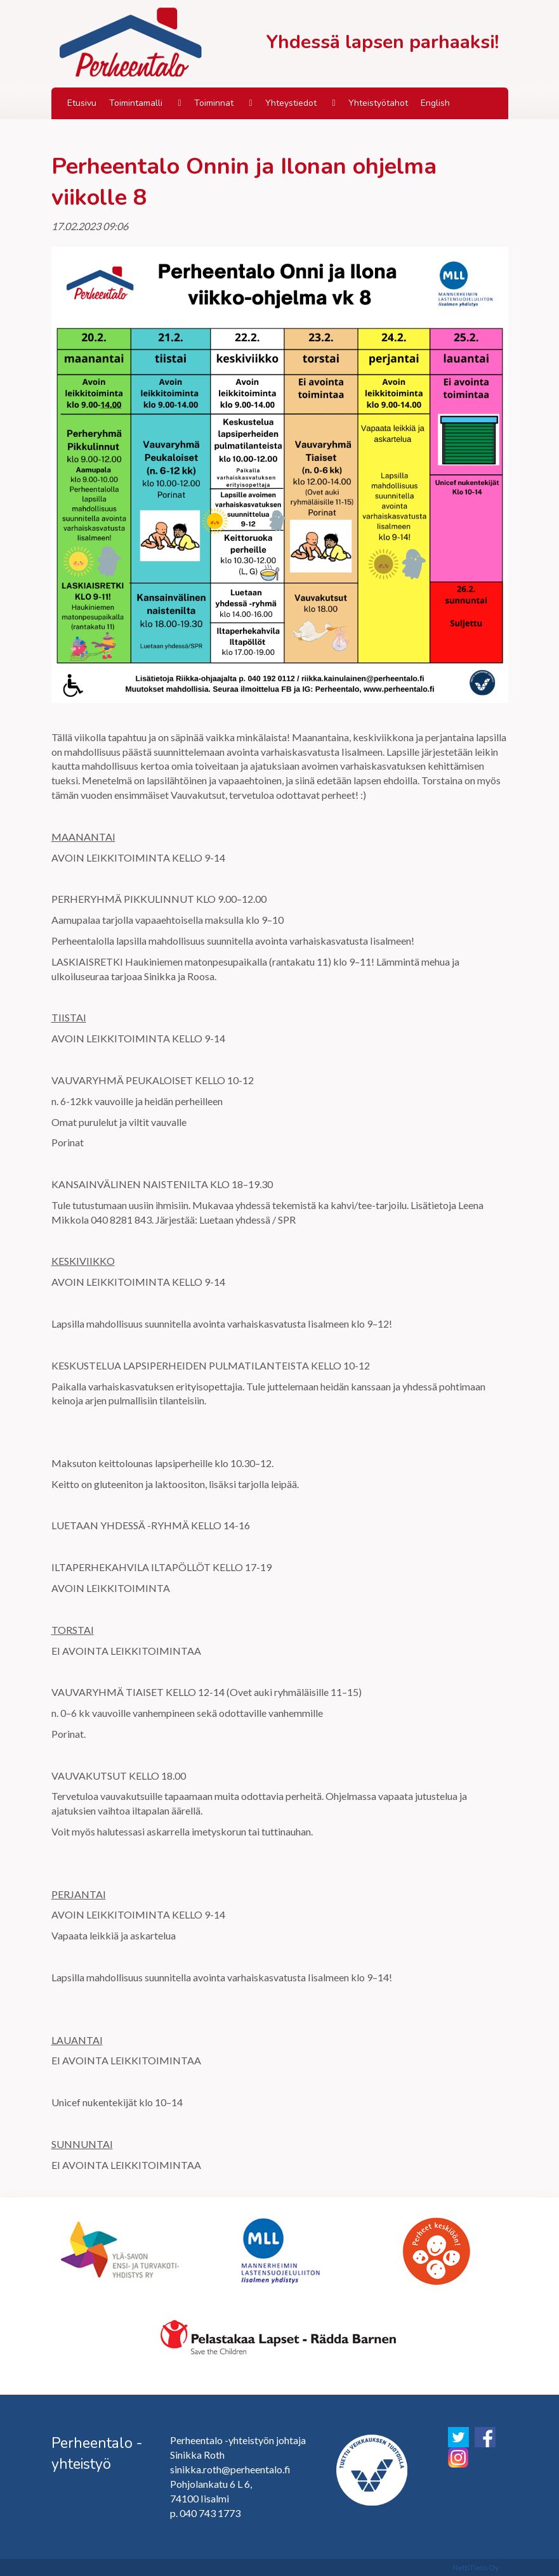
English (435, 103)
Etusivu (81, 103)
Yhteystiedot (291, 103)
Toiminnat (213, 103)
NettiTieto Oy (475, 2567)
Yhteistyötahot (378, 103)
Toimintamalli (135, 103)
